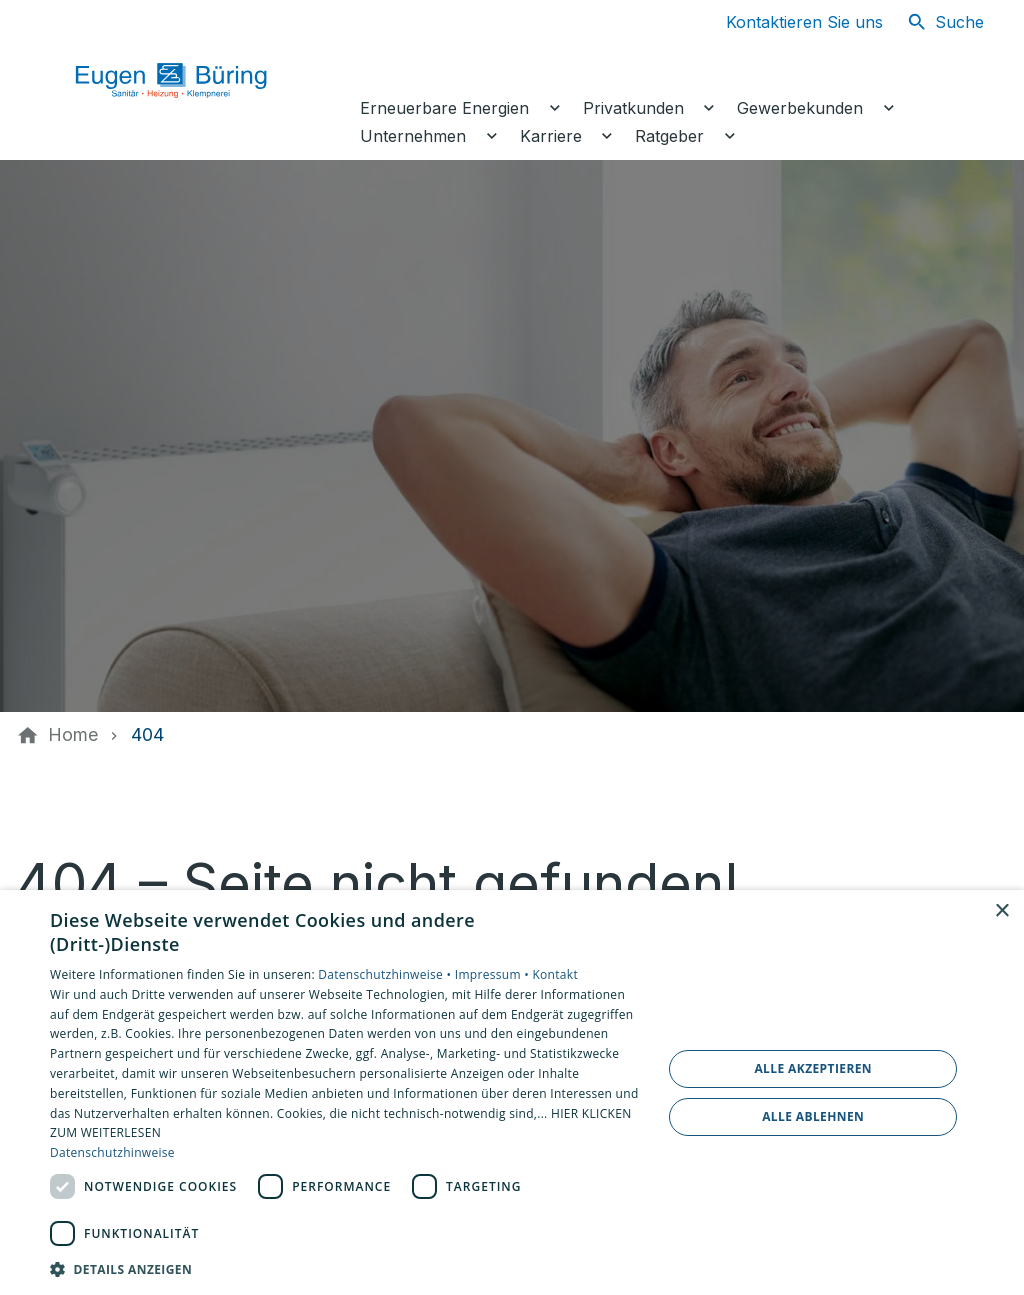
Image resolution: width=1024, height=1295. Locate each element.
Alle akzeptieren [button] (813, 1068)
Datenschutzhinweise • (386, 974)
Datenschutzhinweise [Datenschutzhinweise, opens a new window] (112, 1152)
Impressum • (494, 974)
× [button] (1001, 911)
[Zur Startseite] (192, 80)
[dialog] (512, 1092)
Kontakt (555, 974)
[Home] (73, 735)
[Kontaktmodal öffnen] (788, 22)
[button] (347, 1268)
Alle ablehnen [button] (813, 1116)
